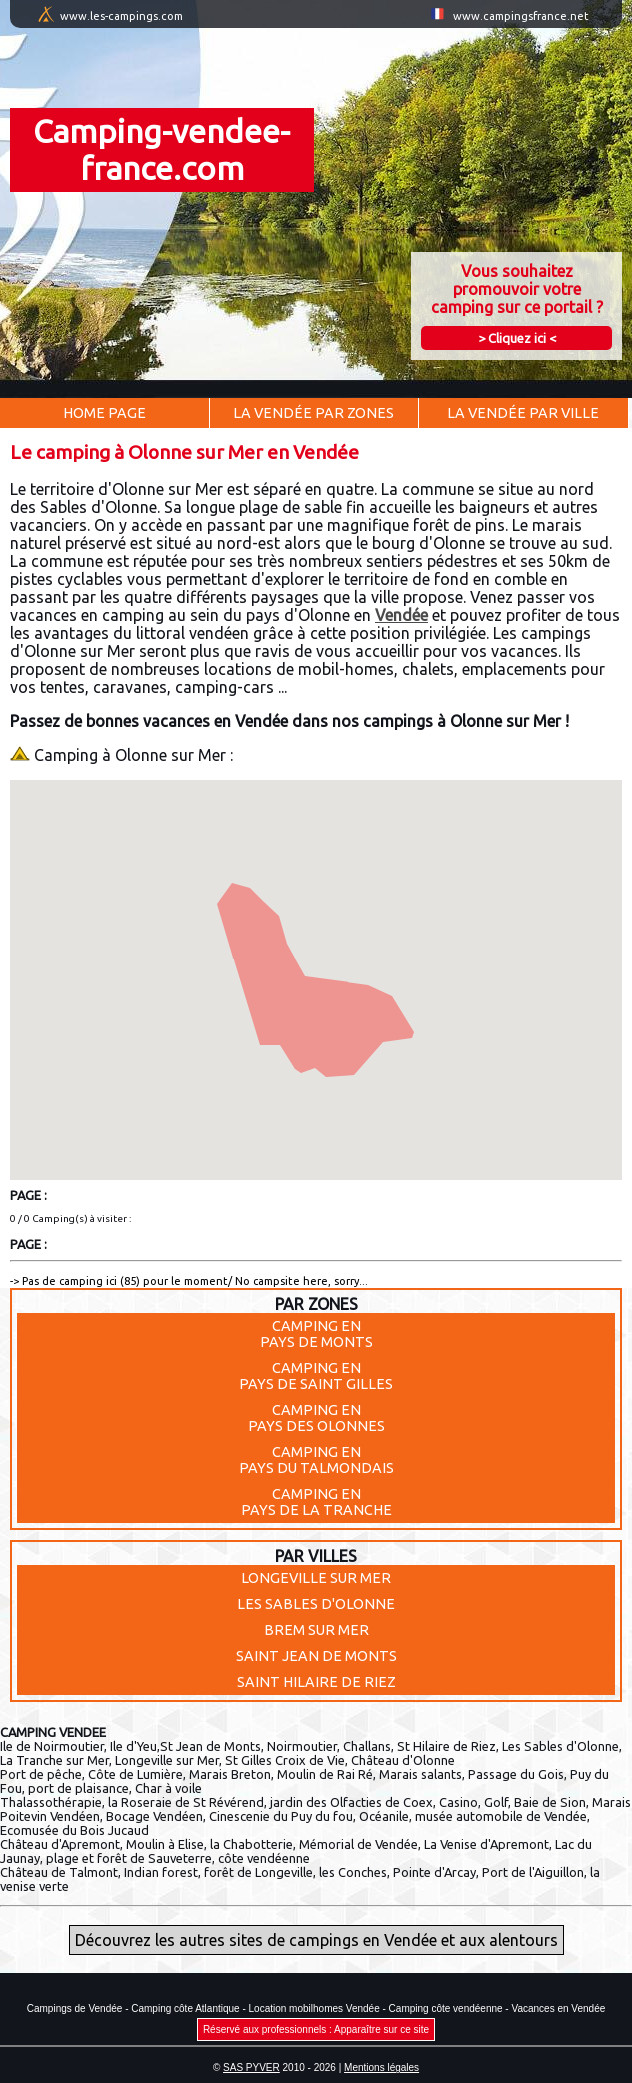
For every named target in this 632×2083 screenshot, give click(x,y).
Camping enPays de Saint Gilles (316, 1376)
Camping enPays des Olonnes (316, 1418)
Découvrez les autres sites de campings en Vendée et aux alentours (316, 1940)
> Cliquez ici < (517, 338)
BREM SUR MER (316, 1630)
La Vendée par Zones (313, 413)
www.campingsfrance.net (521, 16)
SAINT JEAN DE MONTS (316, 1656)
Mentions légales (381, 2067)
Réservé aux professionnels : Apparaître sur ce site (316, 2029)
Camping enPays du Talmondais (316, 1460)
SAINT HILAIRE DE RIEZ (316, 1682)
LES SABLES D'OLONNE (316, 1604)
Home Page (104, 413)
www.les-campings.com (121, 16)
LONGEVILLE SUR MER (316, 1578)
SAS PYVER (251, 2067)
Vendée (401, 615)
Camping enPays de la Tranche (316, 1502)
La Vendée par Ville (523, 413)
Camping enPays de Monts (316, 1334)
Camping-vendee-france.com (161, 149)
